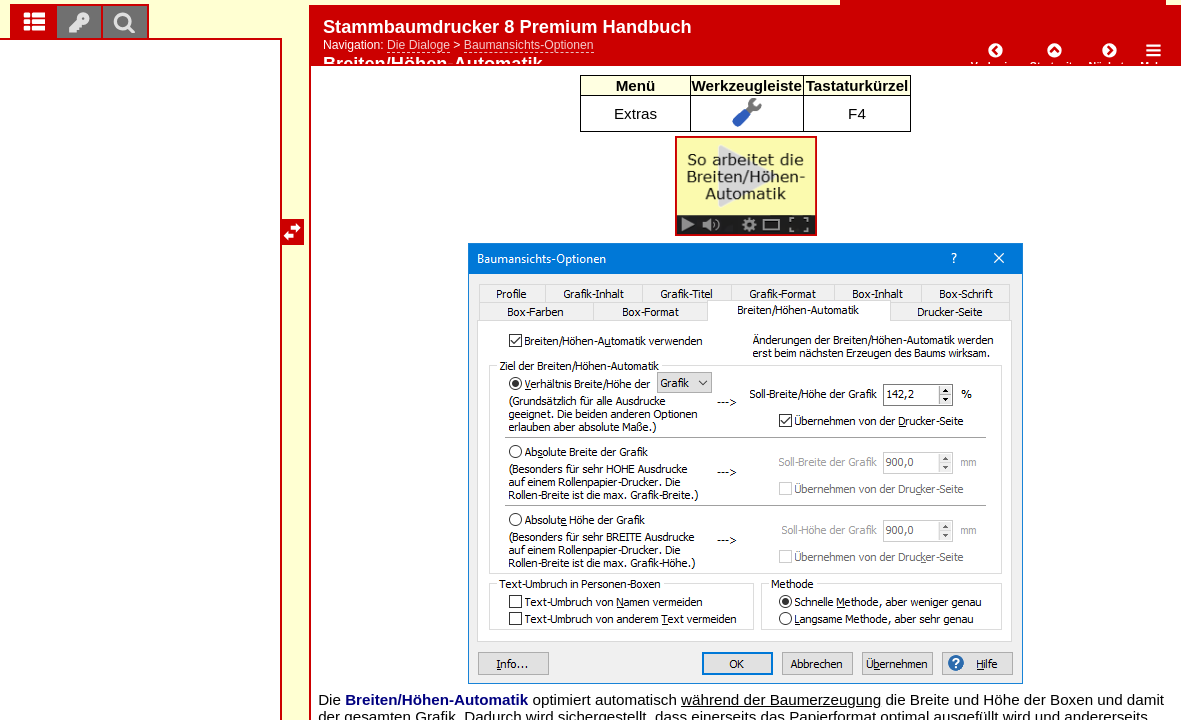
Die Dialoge (418, 45)
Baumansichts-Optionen (529, 45)
